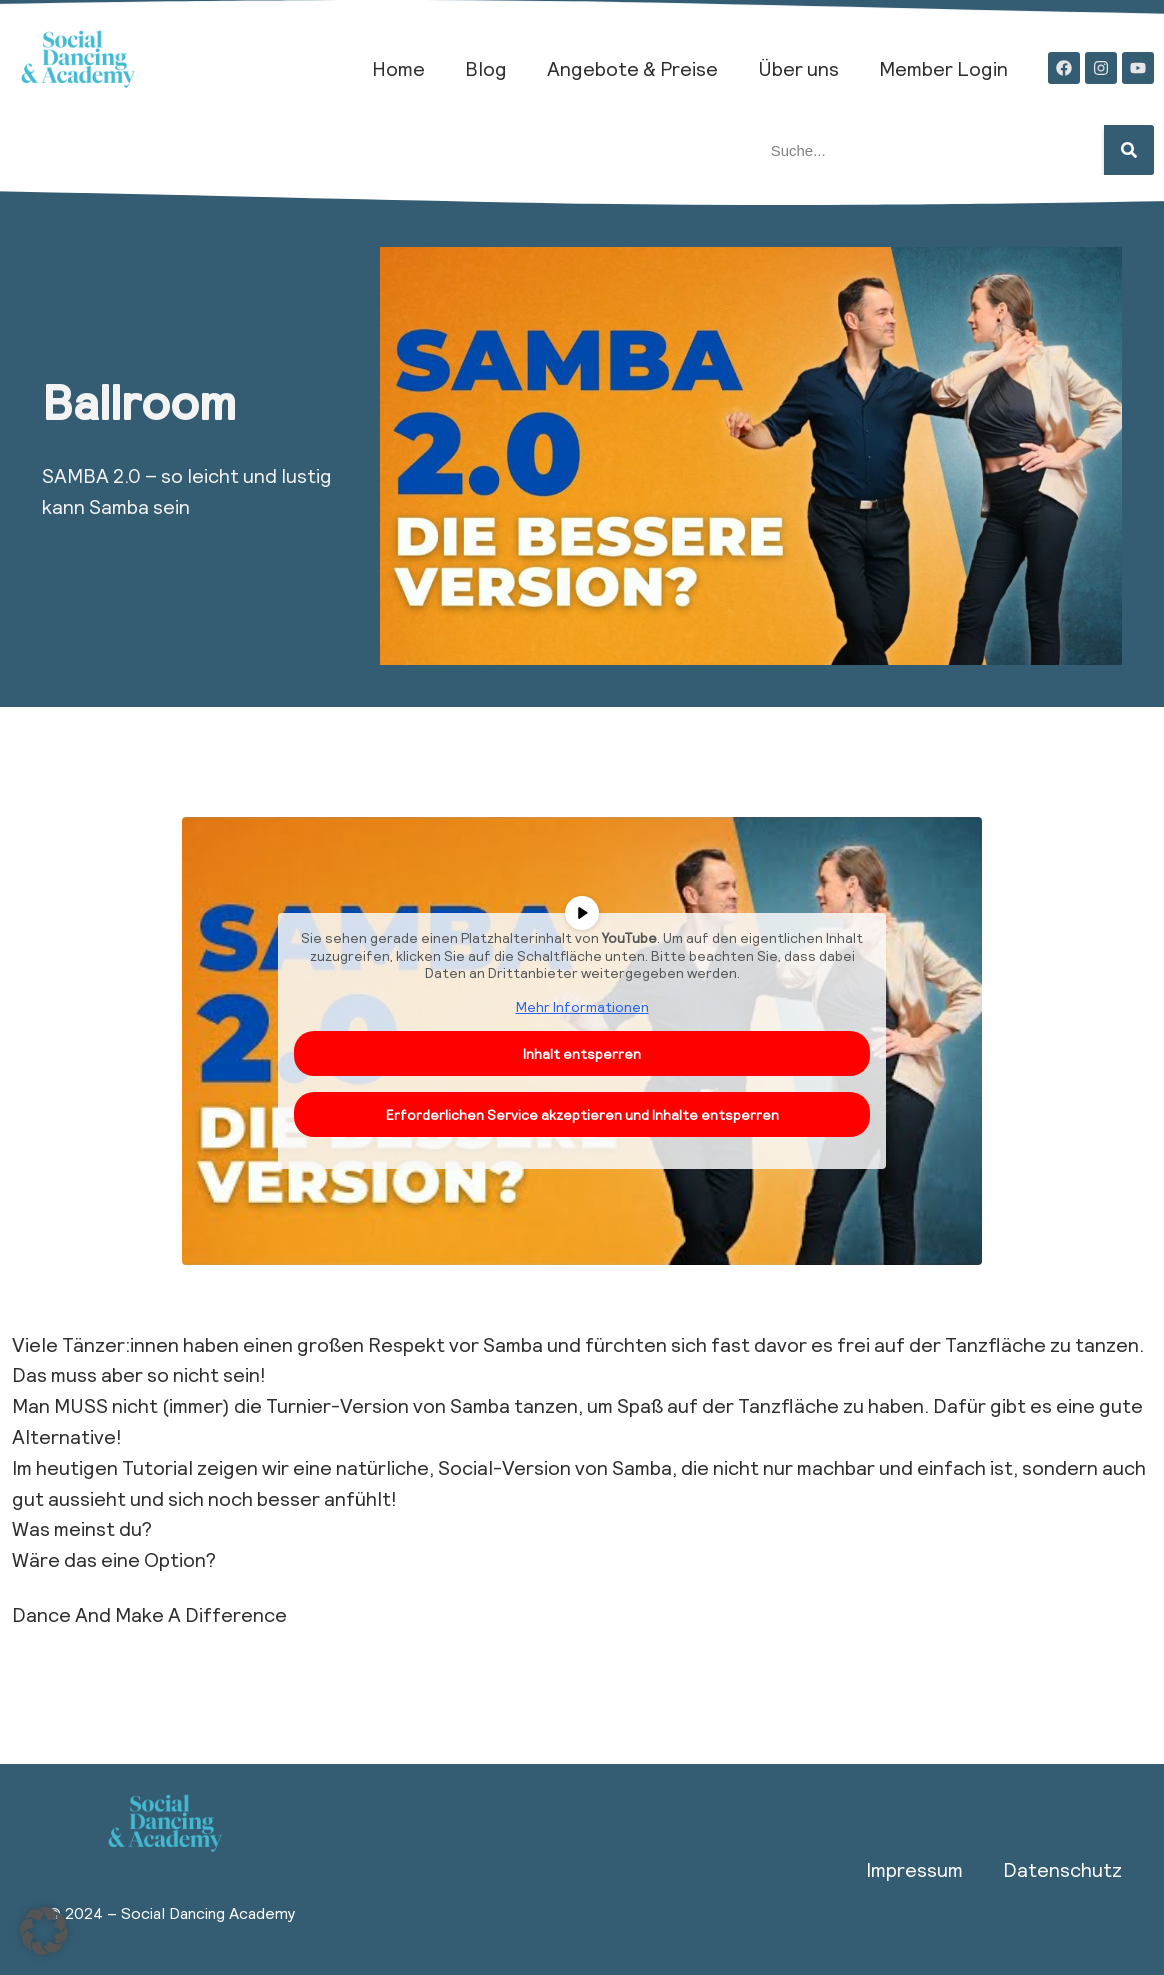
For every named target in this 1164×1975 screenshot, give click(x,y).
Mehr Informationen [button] (582, 1005)
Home (398, 68)
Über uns (798, 68)
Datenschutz (1062, 1869)
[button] (44, 1931)
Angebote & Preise (632, 68)
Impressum (914, 1869)
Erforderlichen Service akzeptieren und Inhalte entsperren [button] (582, 1114)
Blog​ (486, 68)
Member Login (943, 68)
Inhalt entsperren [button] (582, 1053)
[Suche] (1129, 150)
